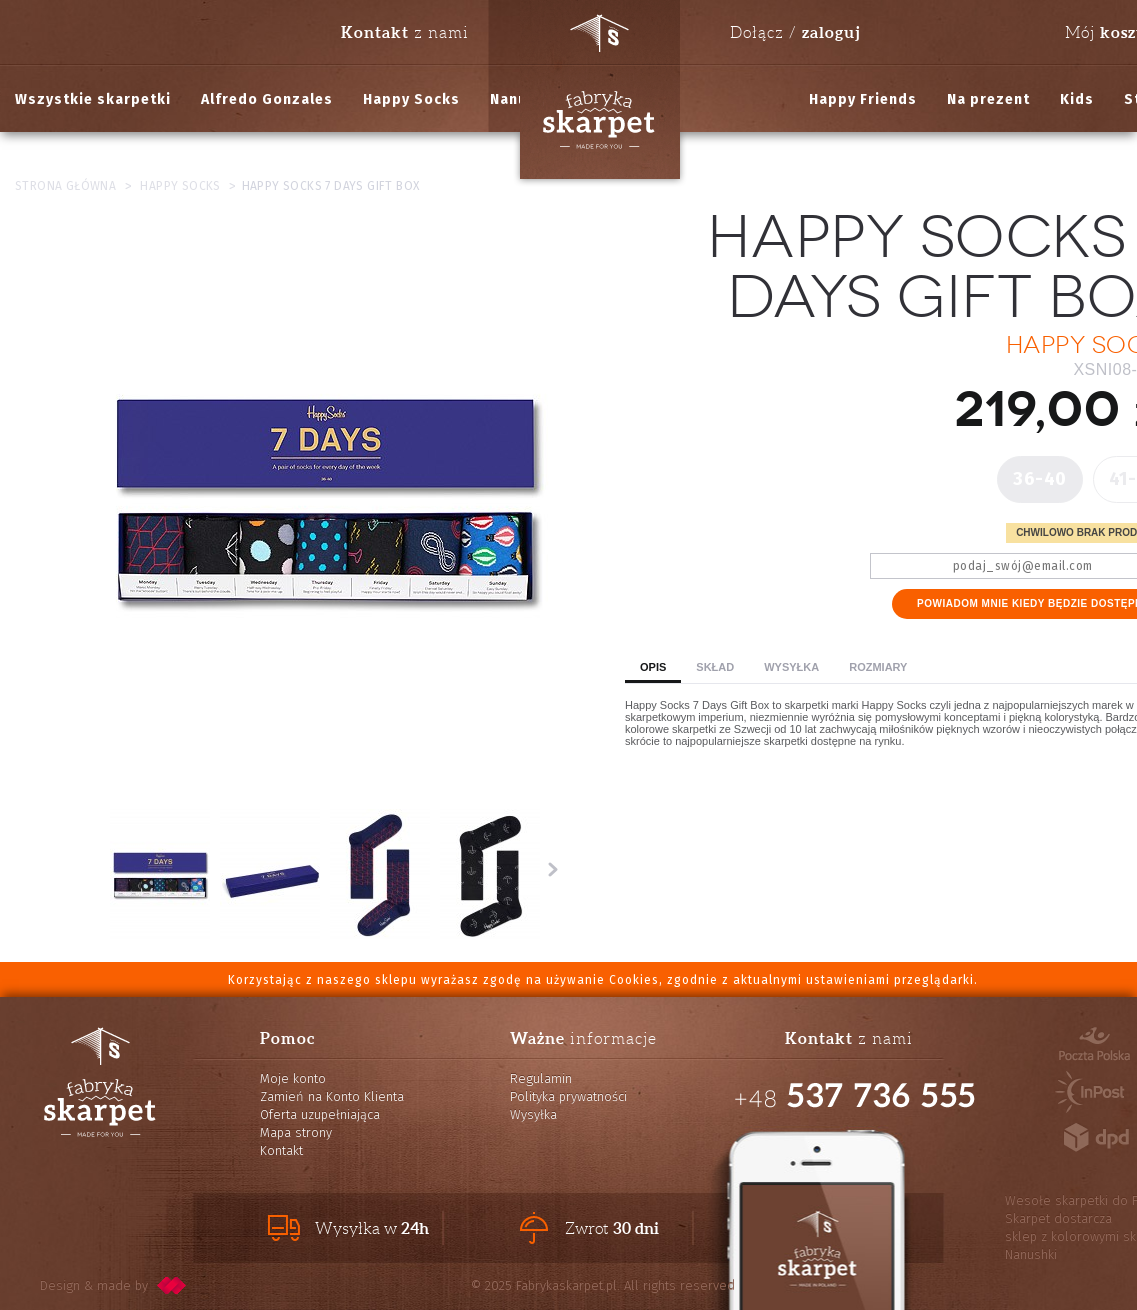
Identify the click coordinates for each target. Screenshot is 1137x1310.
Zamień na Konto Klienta (332, 1096)
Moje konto (293, 1078)
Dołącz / (795, 32)
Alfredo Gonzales (267, 99)
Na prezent (988, 99)
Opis (653, 667)
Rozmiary (878, 667)
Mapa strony (296, 1132)
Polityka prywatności (568, 1096)
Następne (552, 869)
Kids (1077, 99)
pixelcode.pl (172, 1285)
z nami (405, 32)
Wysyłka (791, 667)
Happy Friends (863, 99)
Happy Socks (411, 99)
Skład (715, 667)
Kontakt (281, 1150)
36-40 (1040, 479)
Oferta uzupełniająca (320, 1114)
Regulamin (541, 1078)
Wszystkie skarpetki (93, 99)
